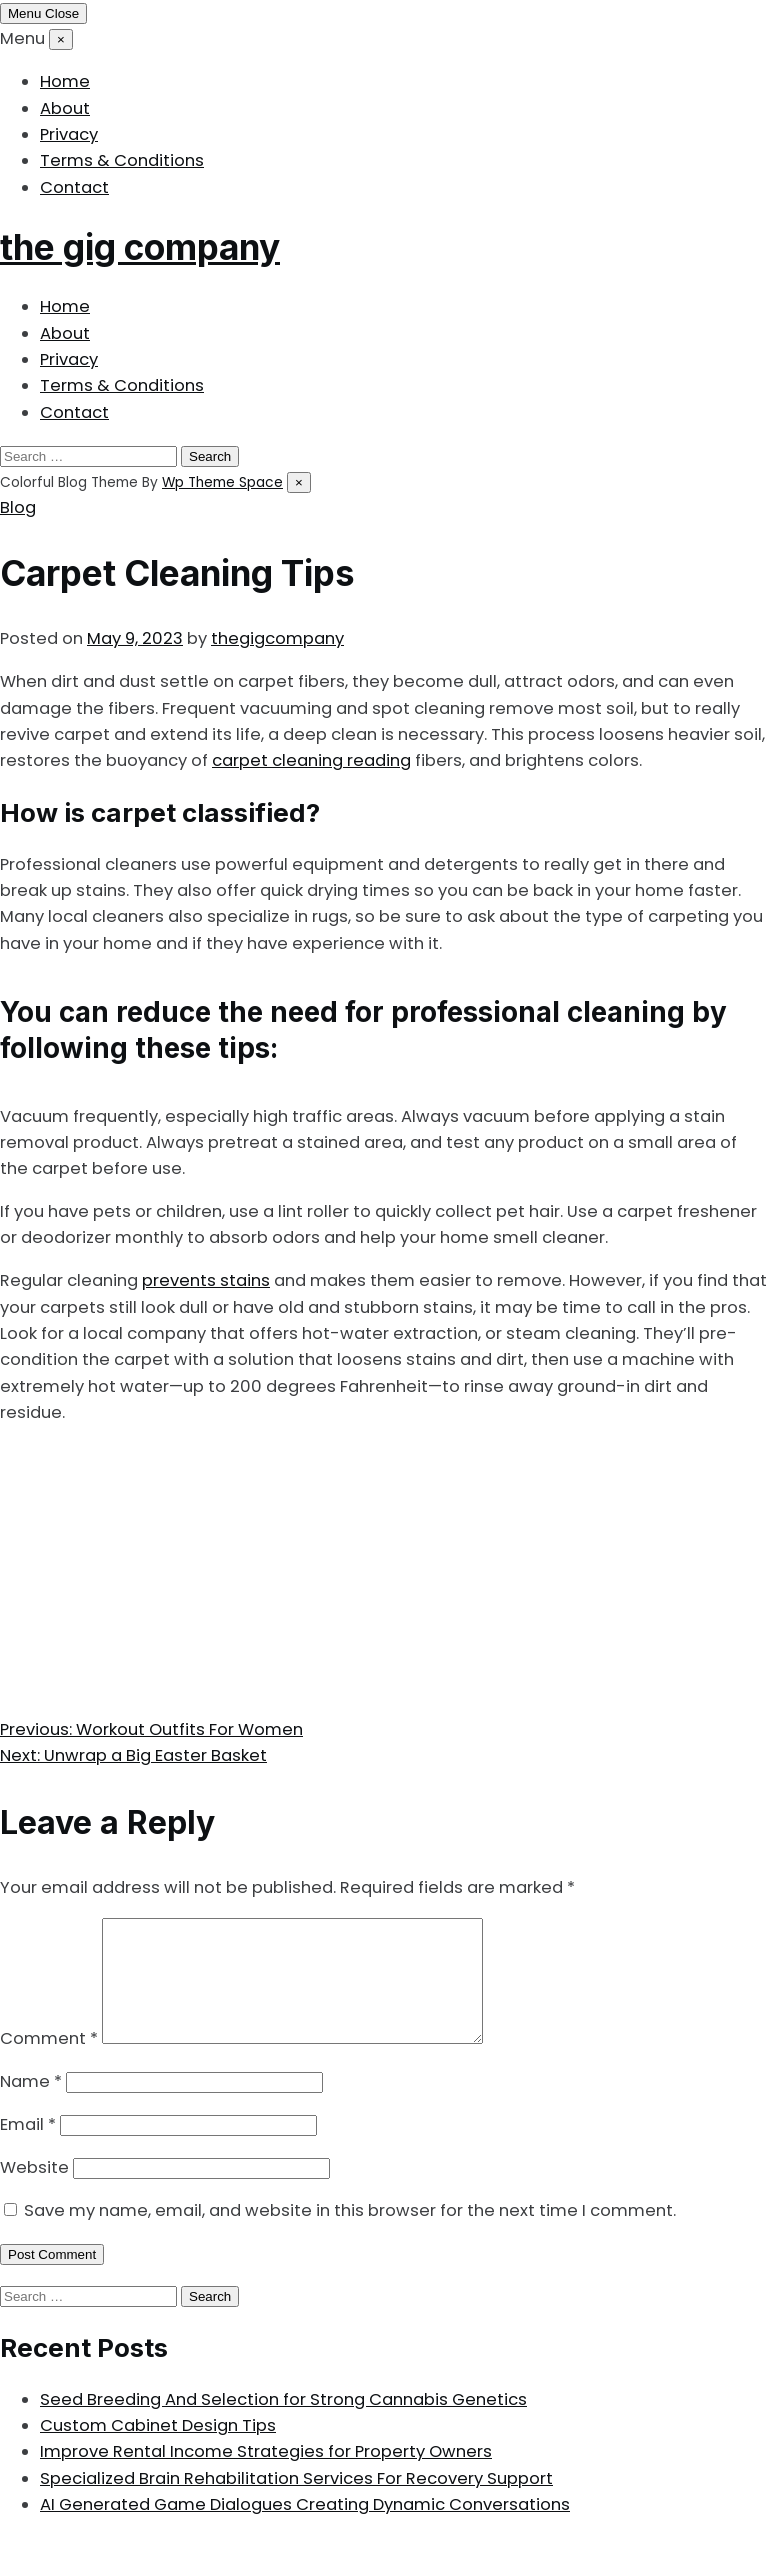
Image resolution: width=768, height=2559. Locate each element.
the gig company (140, 247)
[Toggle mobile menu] (43, 13)
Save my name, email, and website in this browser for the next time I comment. (350, 2234)
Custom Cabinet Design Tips (158, 2449)
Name (31, 2105)
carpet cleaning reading (311, 760)
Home (65, 81)
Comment (49, 2062)
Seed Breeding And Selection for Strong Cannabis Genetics (283, 2423)
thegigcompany (277, 638)
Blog (18, 507)
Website (34, 2191)
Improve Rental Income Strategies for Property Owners (266, 2475)
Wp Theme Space (222, 482)
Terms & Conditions (122, 160)
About (65, 108)
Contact (74, 187)
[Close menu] (61, 39)
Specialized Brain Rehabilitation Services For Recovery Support (296, 2502)
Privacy (69, 134)
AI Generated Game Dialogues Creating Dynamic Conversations (305, 2528)
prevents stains (206, 1280)
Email (28, 2148)
